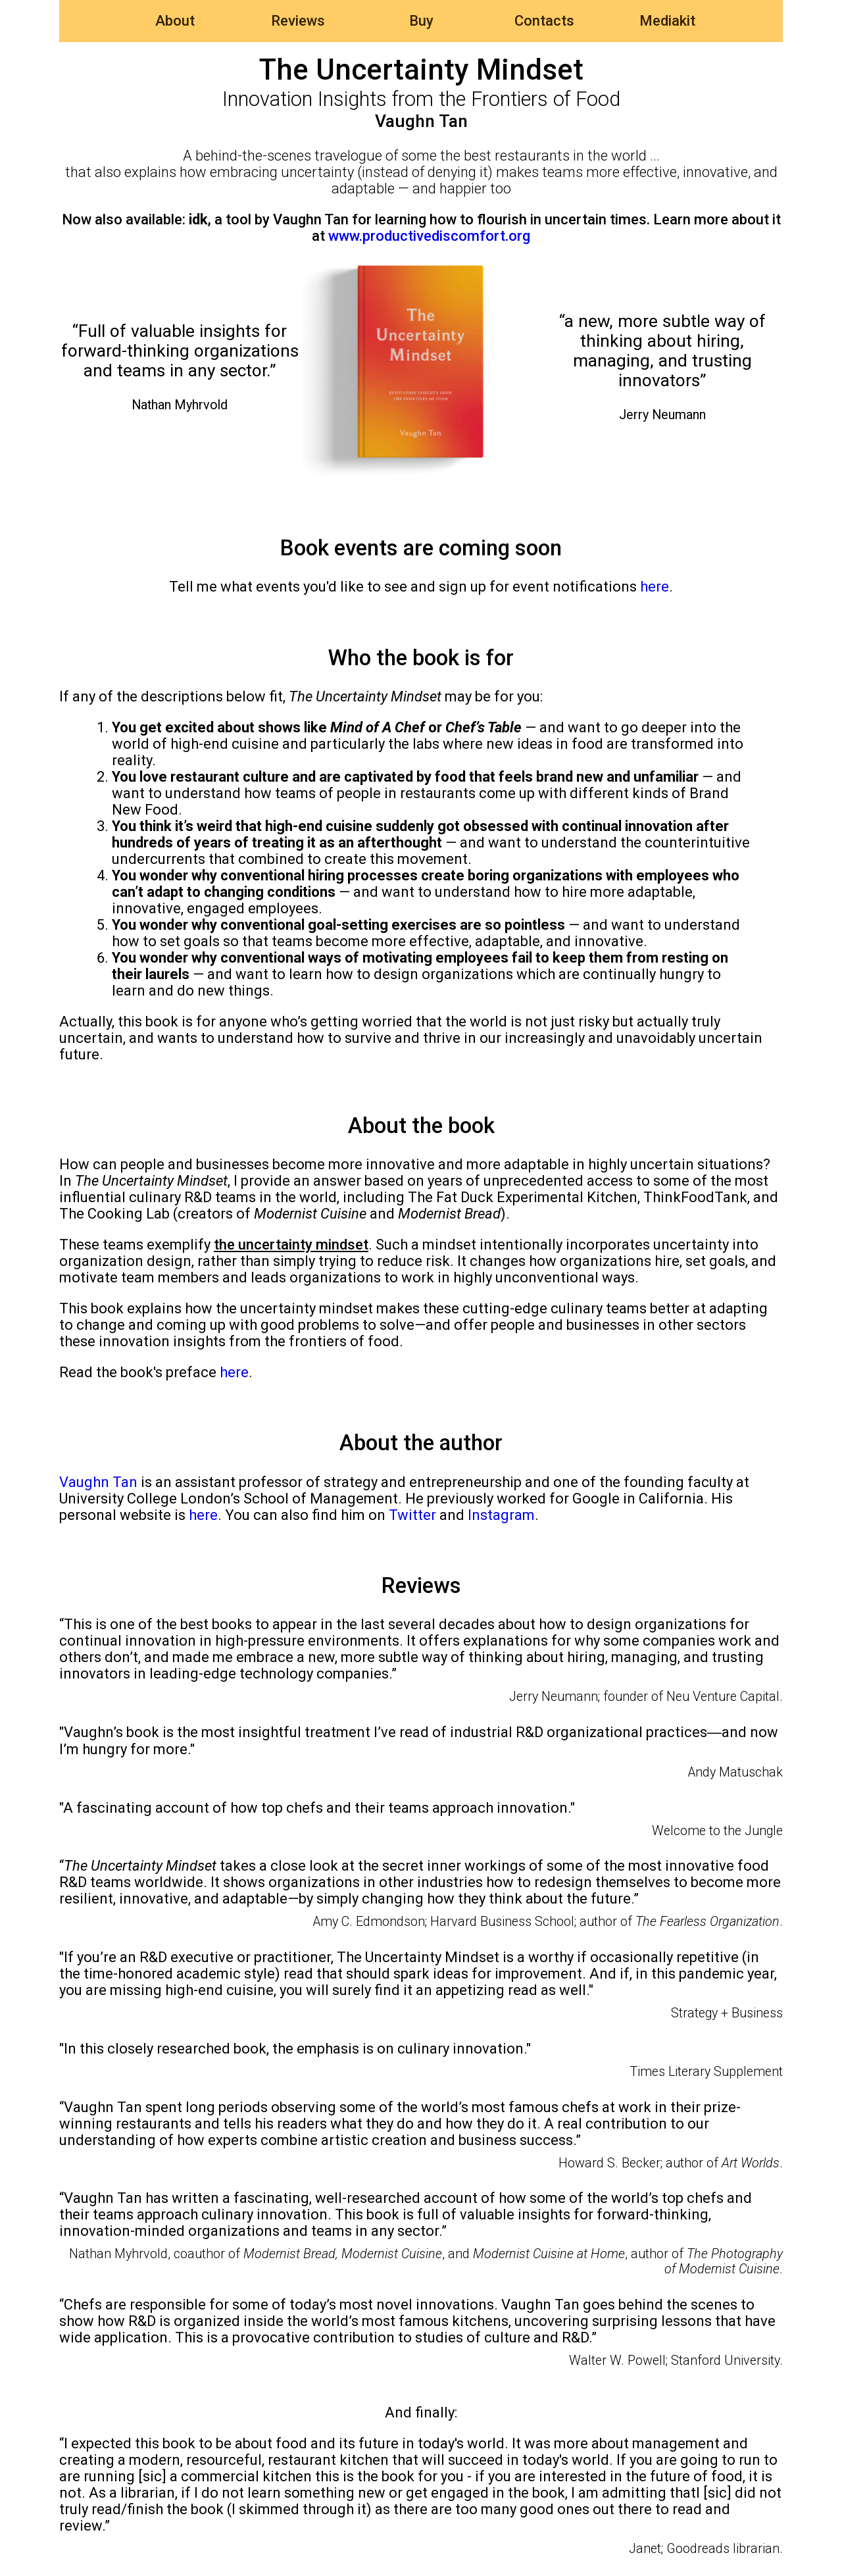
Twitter (412, 1515)
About (175, 21)
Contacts (544, 21)
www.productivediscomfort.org (429, 236)
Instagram (501, 1515)
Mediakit (667, 21)
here (654, 586)
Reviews (298, 21)
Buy (421, 21)
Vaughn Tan (98, 1482)
